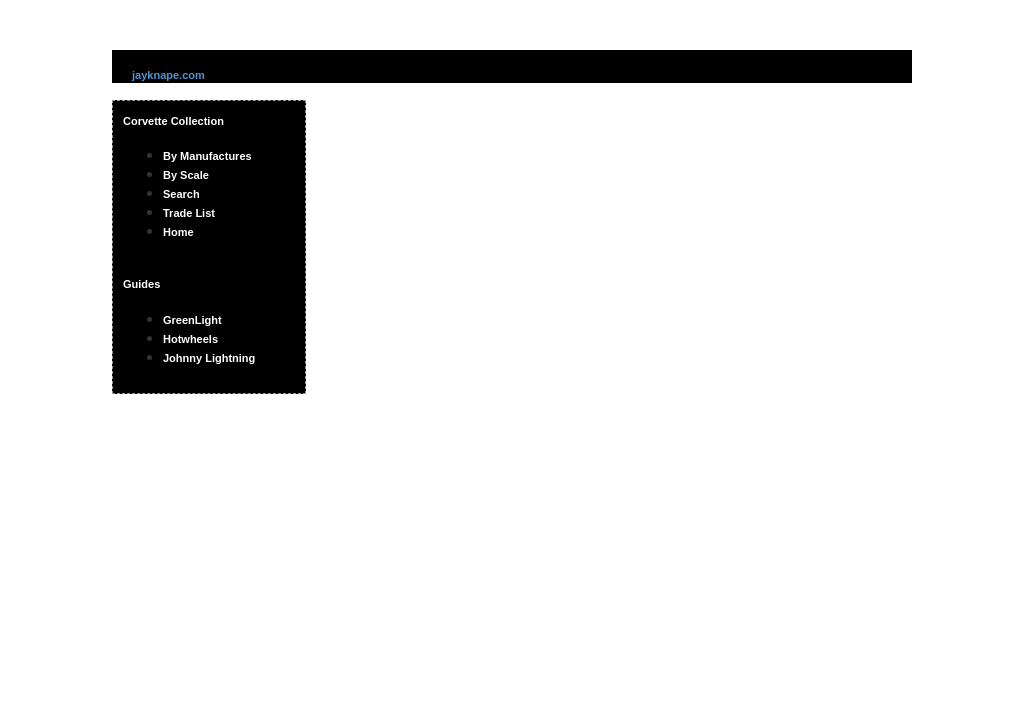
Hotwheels (190, 339)
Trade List (189, 213)
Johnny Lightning (209, 358)
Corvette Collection (173, 121)
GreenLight (192, 320)
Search (181, 194)
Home (178, 232)
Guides (141, 284)
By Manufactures (207, 156)
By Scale (186, 175)
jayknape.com (168, 75)
